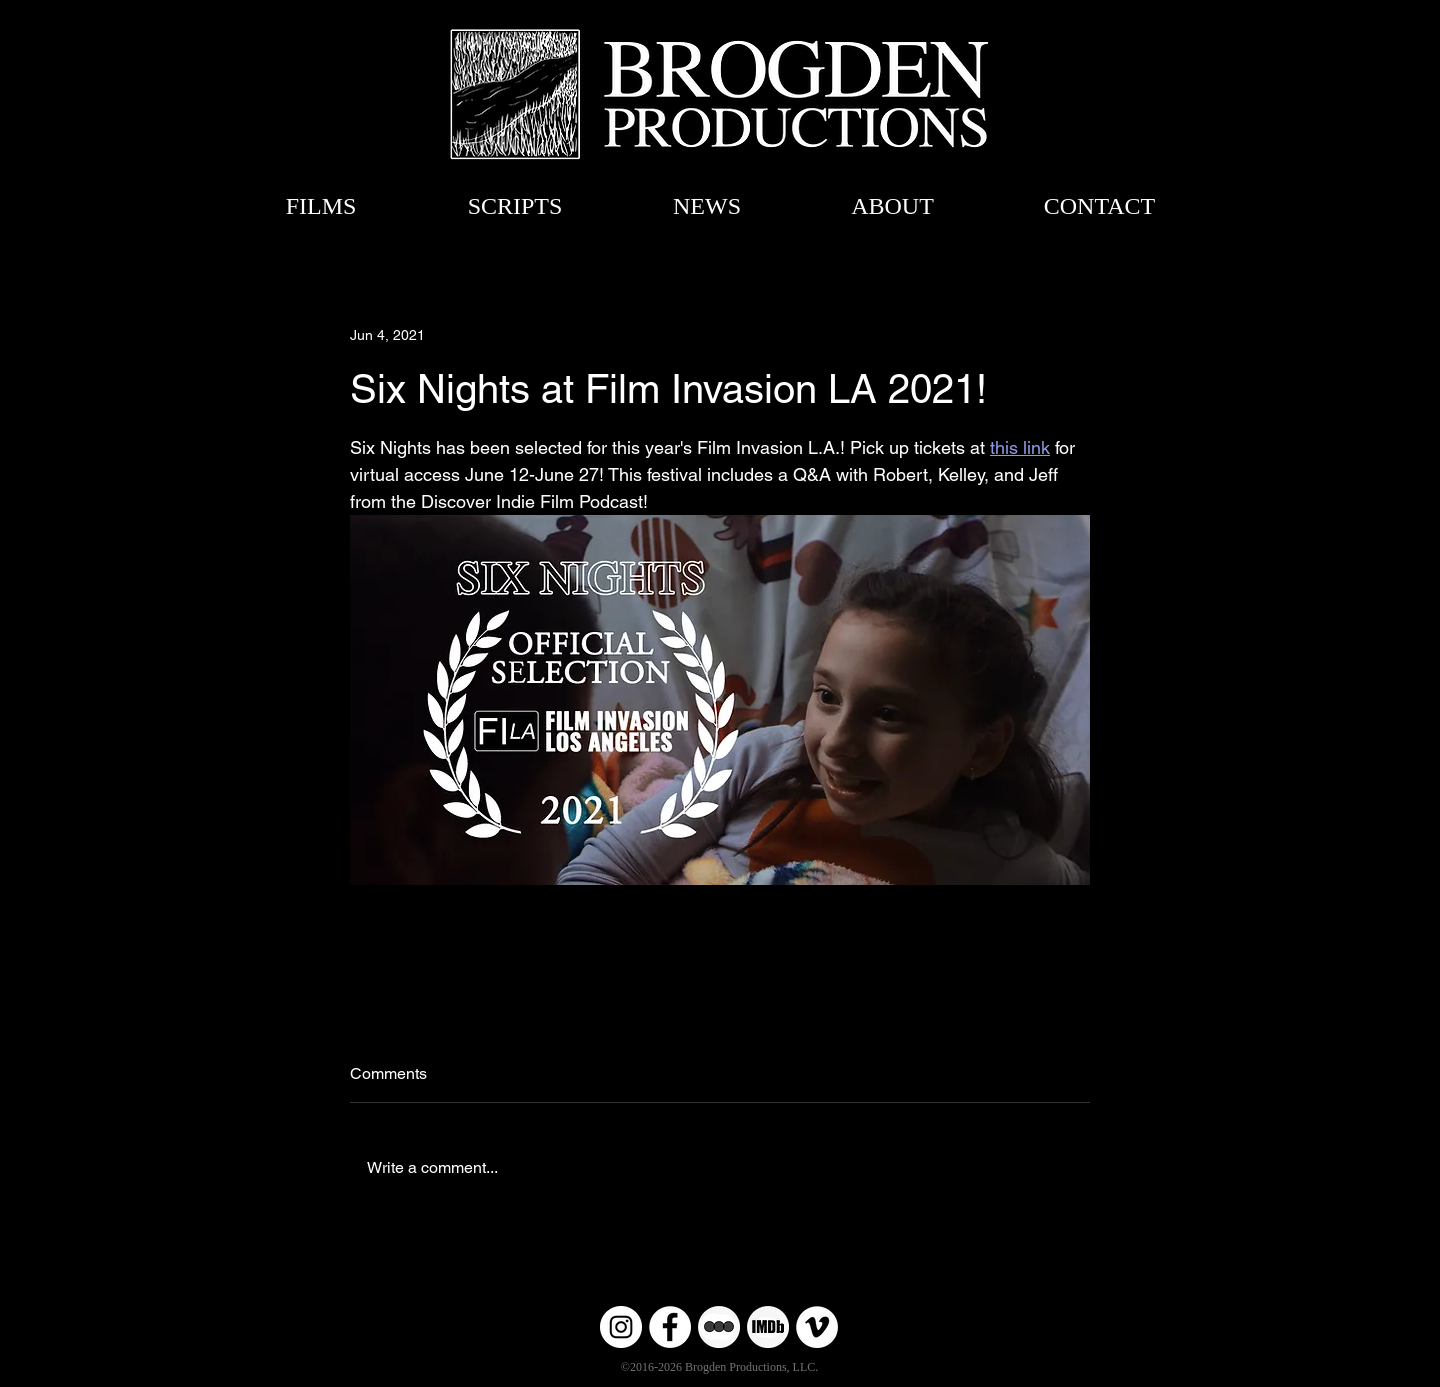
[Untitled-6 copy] (719, 1327)
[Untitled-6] (768, 1327)
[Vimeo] (817, 1327)
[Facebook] (670, 1327)
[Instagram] (621, 1327)
